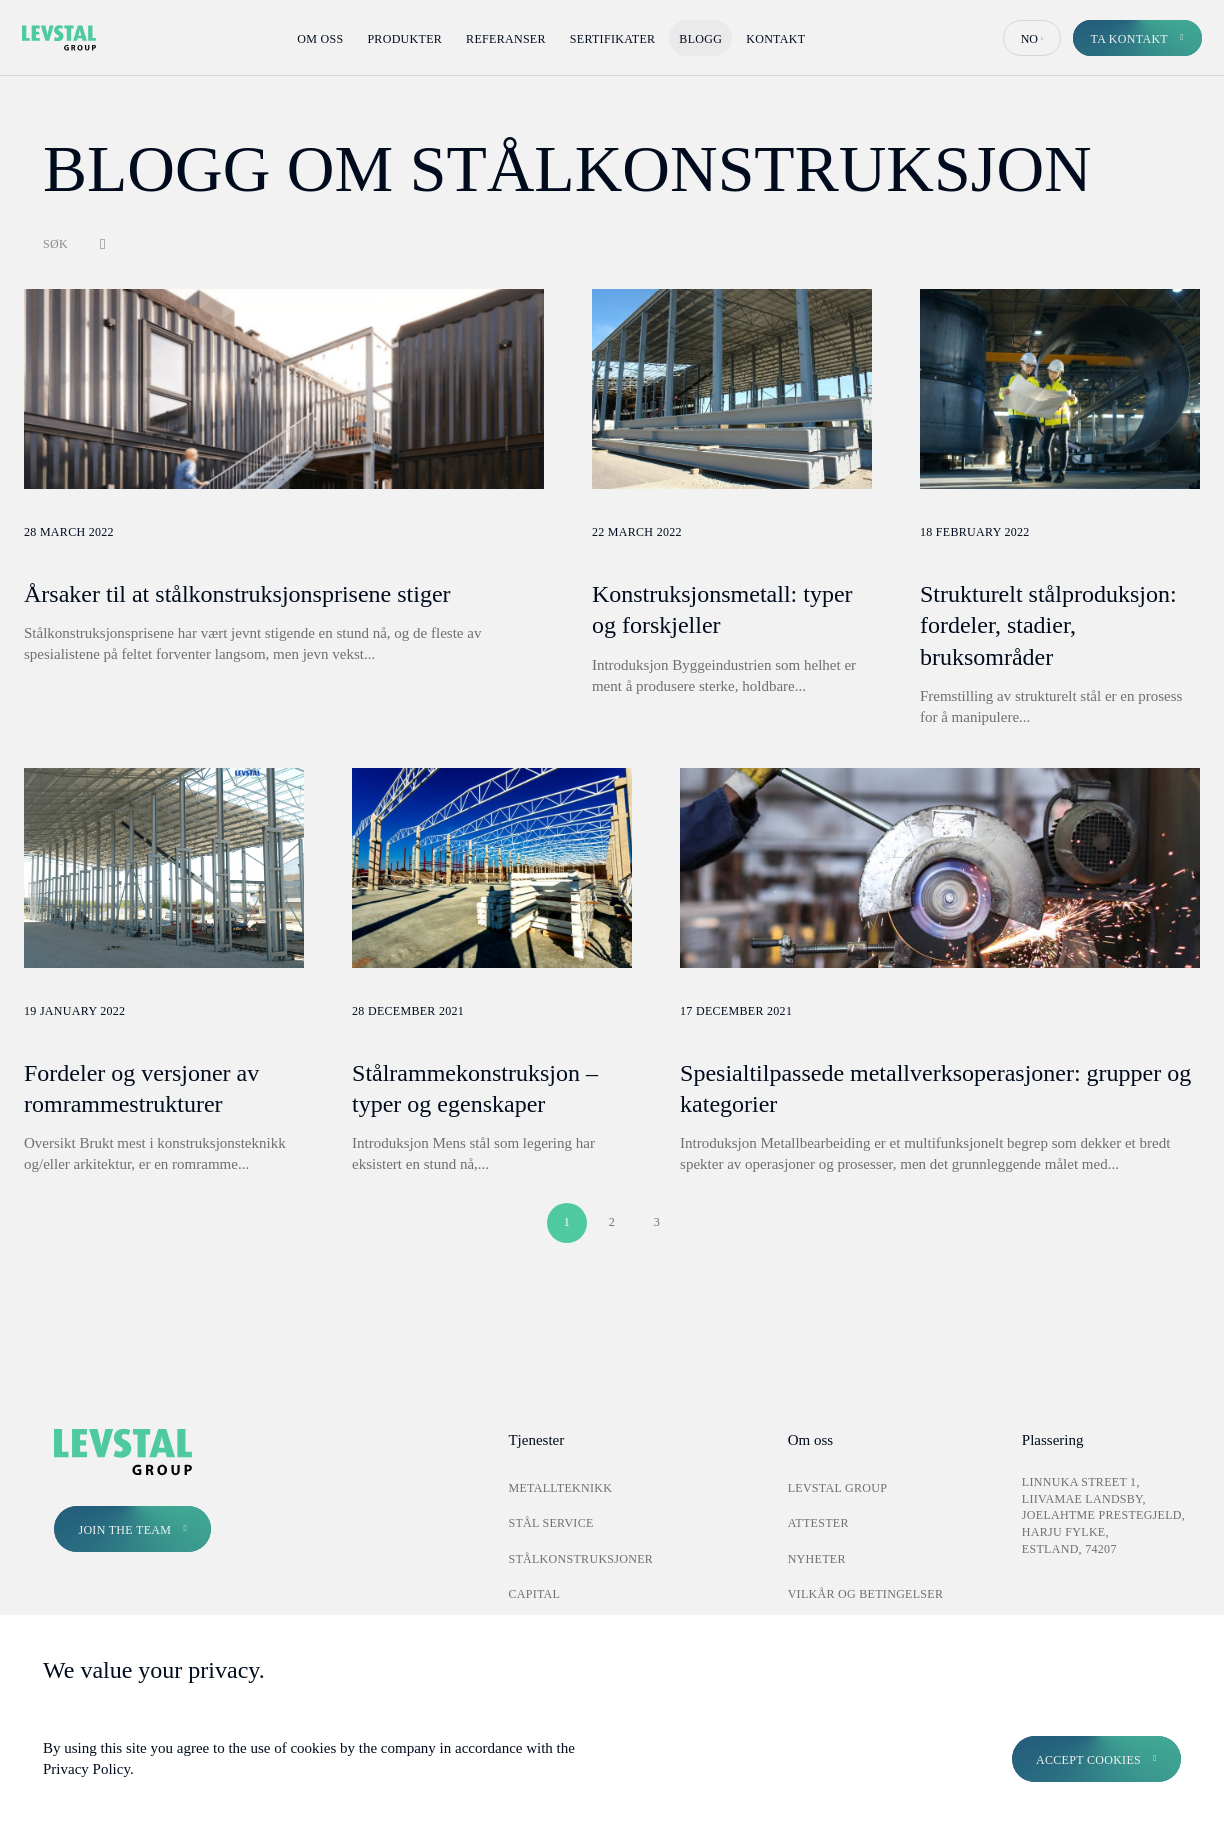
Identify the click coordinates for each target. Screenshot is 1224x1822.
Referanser (506, 39)
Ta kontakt (1129, 39)
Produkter (404, 39)
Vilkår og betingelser (866, 1594)
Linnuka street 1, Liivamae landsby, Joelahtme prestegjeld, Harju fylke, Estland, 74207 (1103, 1515)
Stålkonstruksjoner (580, 1559)
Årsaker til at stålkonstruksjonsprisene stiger (237, 594)
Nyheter (817, 1559)
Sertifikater (613, 39)
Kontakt (775, 39)
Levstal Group (838, 1488)
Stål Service (550, 1523)
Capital (534, 1594)
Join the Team (124, 1530)
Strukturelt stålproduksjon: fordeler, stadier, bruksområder (1048, 625)
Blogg (700, 39)
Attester (818, 1523)
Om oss (320, 39)
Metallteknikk (560, 1488)
